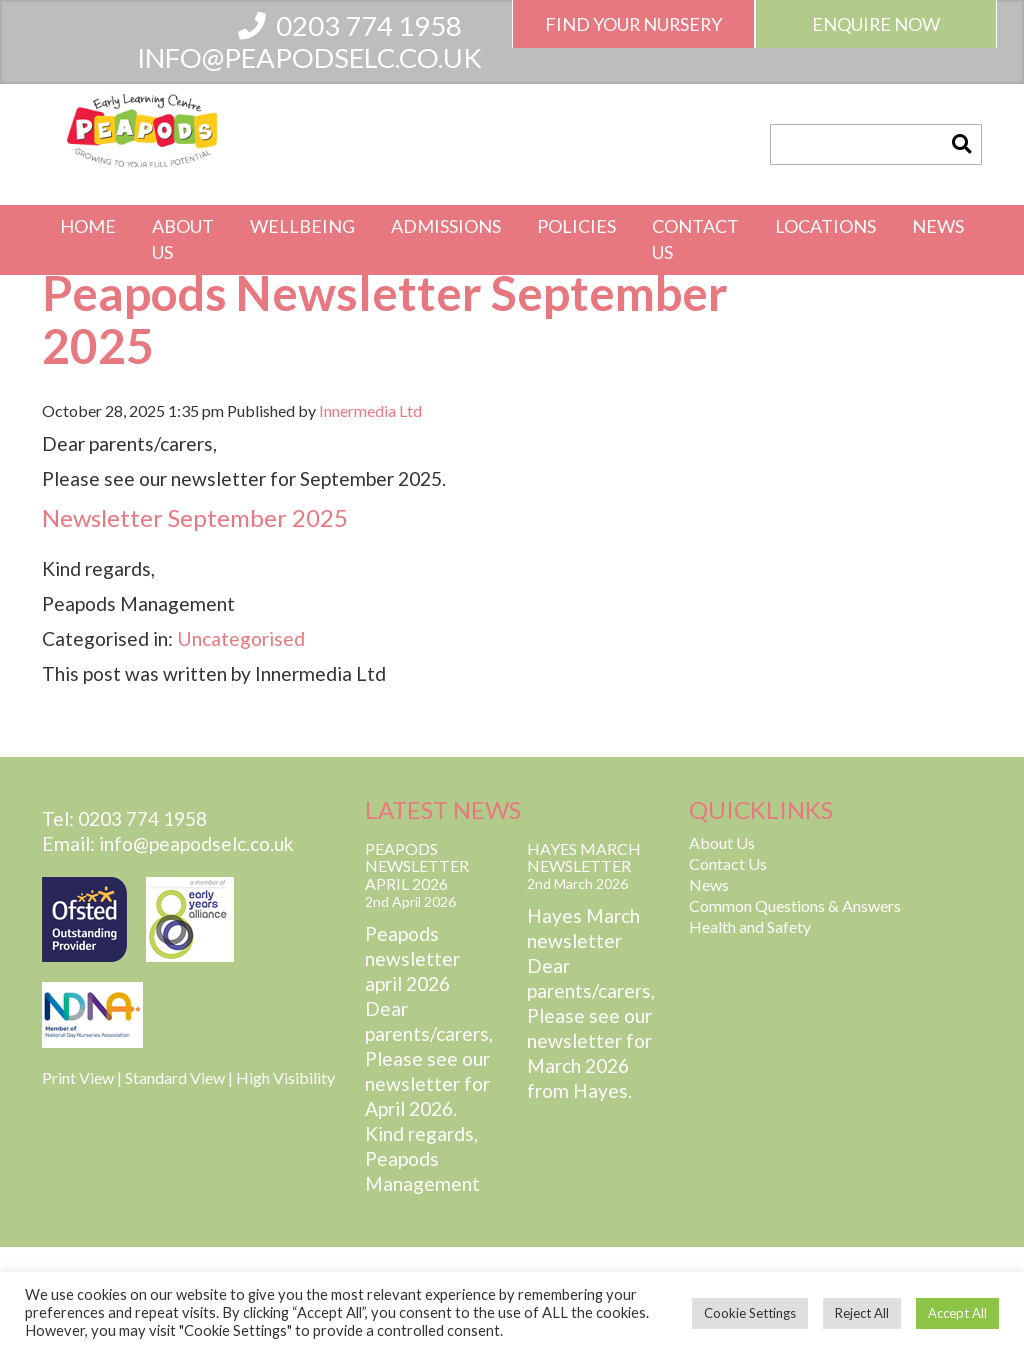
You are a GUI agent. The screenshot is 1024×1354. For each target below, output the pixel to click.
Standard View (175, 1077)
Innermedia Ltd (370, 410)
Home (88, 226)
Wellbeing (302, 226)
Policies (576, 226)
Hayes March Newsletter (584, 857)
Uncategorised (241, 638)
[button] (961, 144)
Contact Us (695, 238)
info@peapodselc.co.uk (309, 57)
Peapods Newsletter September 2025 (385, 319)
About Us (183, 238)
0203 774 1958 (350, 25)
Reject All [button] (862, 1313)
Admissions (446, 226)
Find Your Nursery (633, 24)
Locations (825, 226)
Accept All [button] (957, 1313)
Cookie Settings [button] (750, 1313)
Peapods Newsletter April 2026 (417, 866)
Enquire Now (876, 24)
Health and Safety (750, 926)
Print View (78, 1077)
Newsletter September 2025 (195, 517)
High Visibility (285, 1077)
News (938, 226)
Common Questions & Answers (795, 905)
